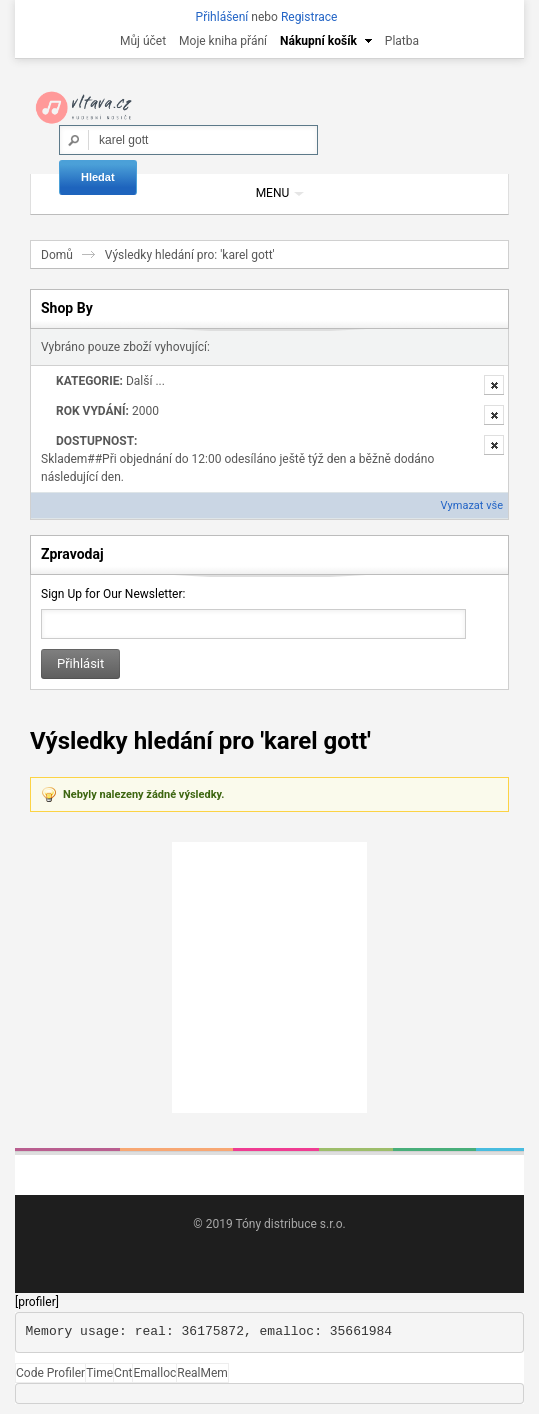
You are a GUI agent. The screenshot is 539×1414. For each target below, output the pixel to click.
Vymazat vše (472, 505)
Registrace (309, 17)
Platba (402, 41)
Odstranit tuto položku (494, 385)
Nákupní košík (318, 41)
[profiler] (37, 1302)
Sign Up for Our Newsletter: (113, 594)
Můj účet (143, 41)
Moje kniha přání (223, 41)
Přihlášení (222, 17)
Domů (57, 255)
